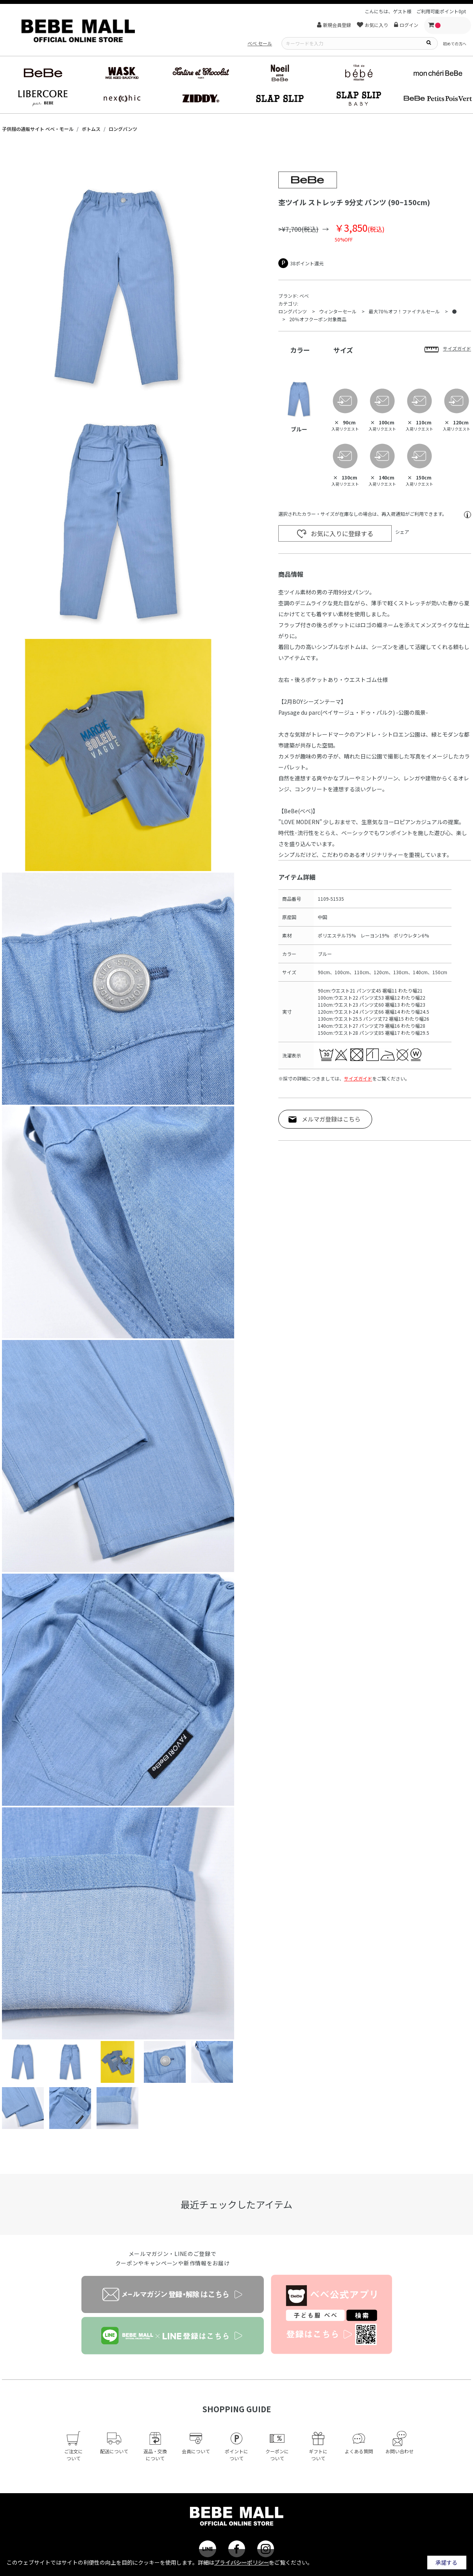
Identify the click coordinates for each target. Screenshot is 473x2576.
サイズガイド (358, 1078)
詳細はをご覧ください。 (255, 2562)
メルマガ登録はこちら (331, 1119)
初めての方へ (454, 44)
